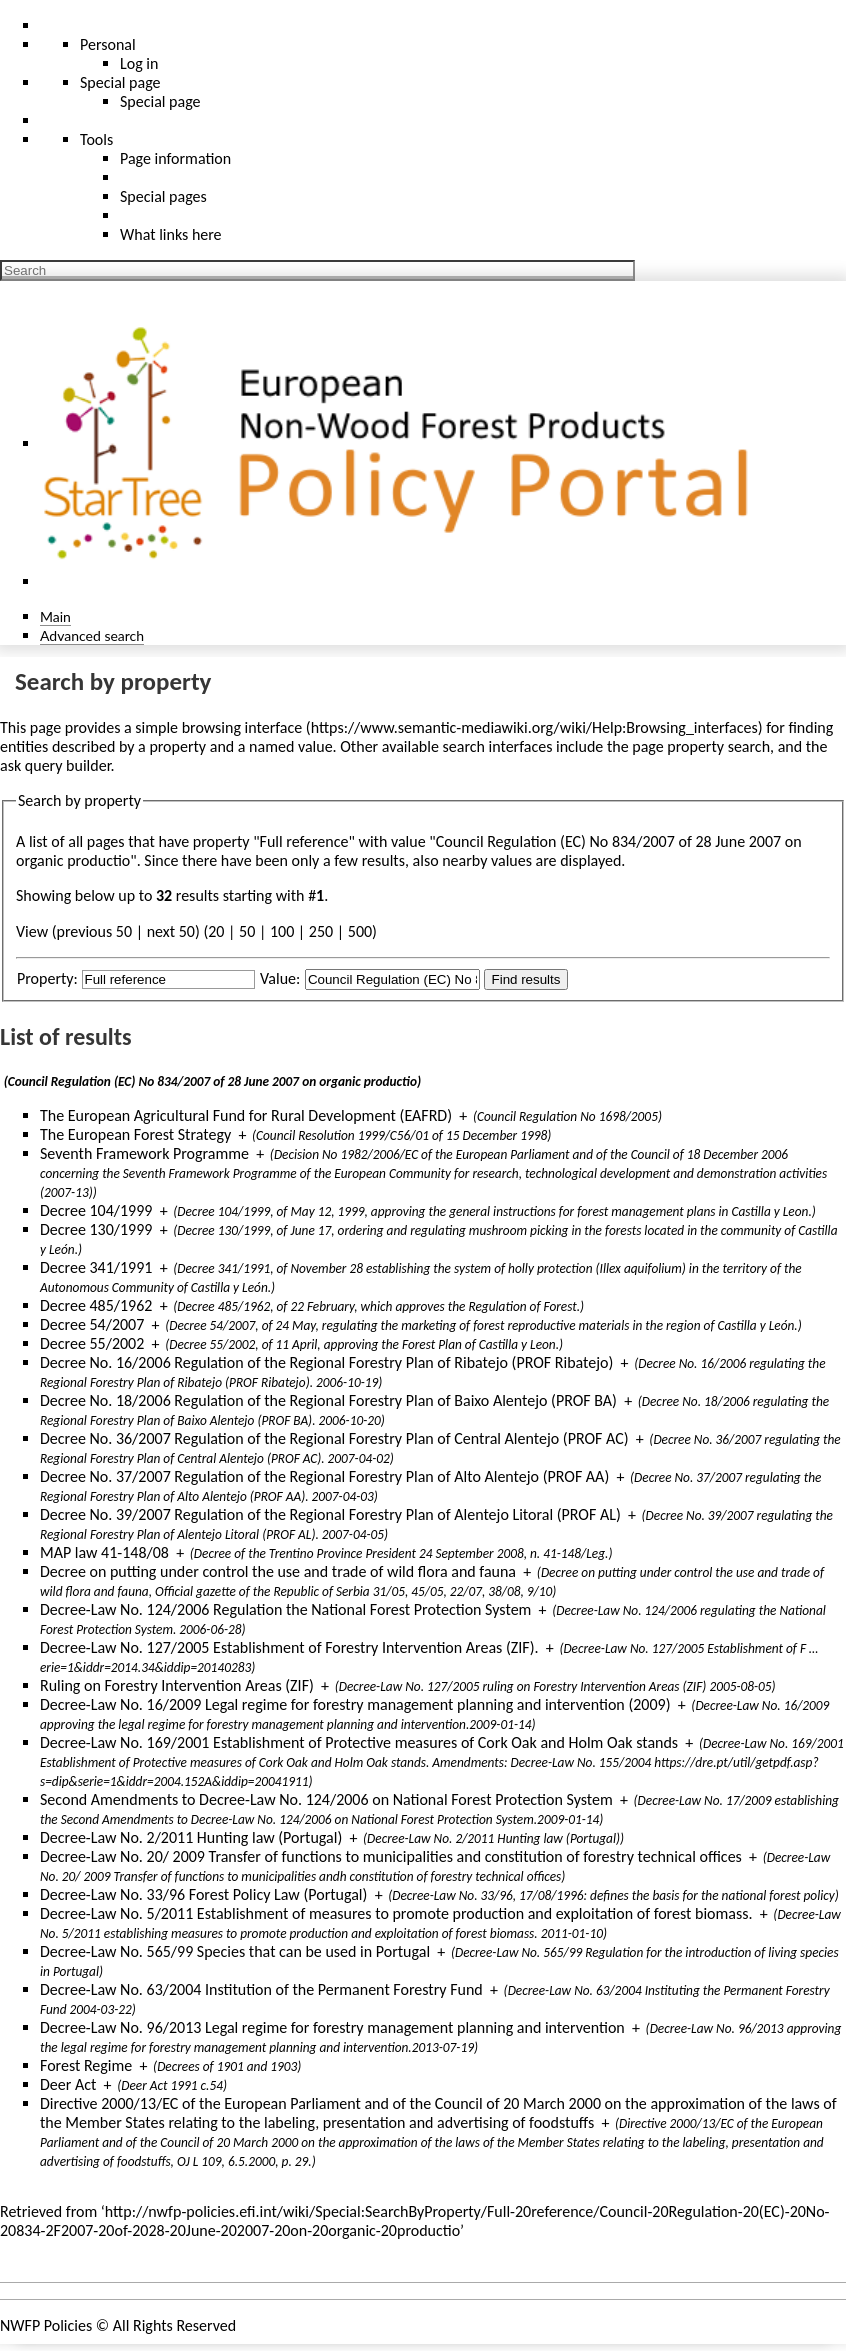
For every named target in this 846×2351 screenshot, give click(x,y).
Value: (280, 978)
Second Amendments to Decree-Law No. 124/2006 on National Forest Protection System (326, 1799)
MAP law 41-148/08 (104, 1552)
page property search (701, 746)
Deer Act (68, 2084)
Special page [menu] (120, 82)
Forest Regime (86, 2065)
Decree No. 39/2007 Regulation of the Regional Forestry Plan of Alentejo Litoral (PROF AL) (330, 1514)
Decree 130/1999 (96, 1229)
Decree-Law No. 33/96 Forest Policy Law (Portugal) (203, 1894)
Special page (160, 101)
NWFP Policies (46, 2325)
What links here (171, 234)
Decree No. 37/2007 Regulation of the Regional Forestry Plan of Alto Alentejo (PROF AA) (324, 1476)
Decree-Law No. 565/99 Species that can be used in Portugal (235, 1951)
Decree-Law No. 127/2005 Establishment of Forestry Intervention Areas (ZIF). (289, 1647)
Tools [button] (96, 139)
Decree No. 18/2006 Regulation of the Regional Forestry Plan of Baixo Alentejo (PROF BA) (328, 1400)
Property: (47, 978)
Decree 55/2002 (92, 1343)
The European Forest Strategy (135, 1134)
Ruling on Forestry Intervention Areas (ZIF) (177, 1685)
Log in (139, 63)
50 (247, 931)
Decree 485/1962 (96, 1305)
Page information (175, 158)
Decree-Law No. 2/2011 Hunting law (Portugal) (191, 1837)
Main (55, 616)
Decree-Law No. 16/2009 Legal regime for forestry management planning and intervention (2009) (355, 1704)
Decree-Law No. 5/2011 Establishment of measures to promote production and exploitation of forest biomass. (396, 1913)
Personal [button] (108, 44)
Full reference (304, 841)
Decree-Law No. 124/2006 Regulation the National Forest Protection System (285, 1609)
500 (360, 931)
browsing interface (242, 727)
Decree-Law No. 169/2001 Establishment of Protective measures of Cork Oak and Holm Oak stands (359, 1742)
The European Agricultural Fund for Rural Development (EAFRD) (246, 1115)
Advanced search (92, 635)
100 (282, 931)
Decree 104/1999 (96, 1210)
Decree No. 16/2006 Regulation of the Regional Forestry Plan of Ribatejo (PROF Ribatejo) (326, 1362)
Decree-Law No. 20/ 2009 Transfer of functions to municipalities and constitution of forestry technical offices (391, 1856)
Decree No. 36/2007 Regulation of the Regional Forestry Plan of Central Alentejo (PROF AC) (334, 1438)
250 (321, 931)
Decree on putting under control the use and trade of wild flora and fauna (278, 1571)
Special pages (163, 196)
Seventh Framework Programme (144, 1153)
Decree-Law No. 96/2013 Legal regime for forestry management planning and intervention (332, 2027)
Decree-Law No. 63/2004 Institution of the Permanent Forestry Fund (261, 1989)
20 (216, 931)
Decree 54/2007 (92, 1324)
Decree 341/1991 (96, 1267)
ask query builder (55, 765)
